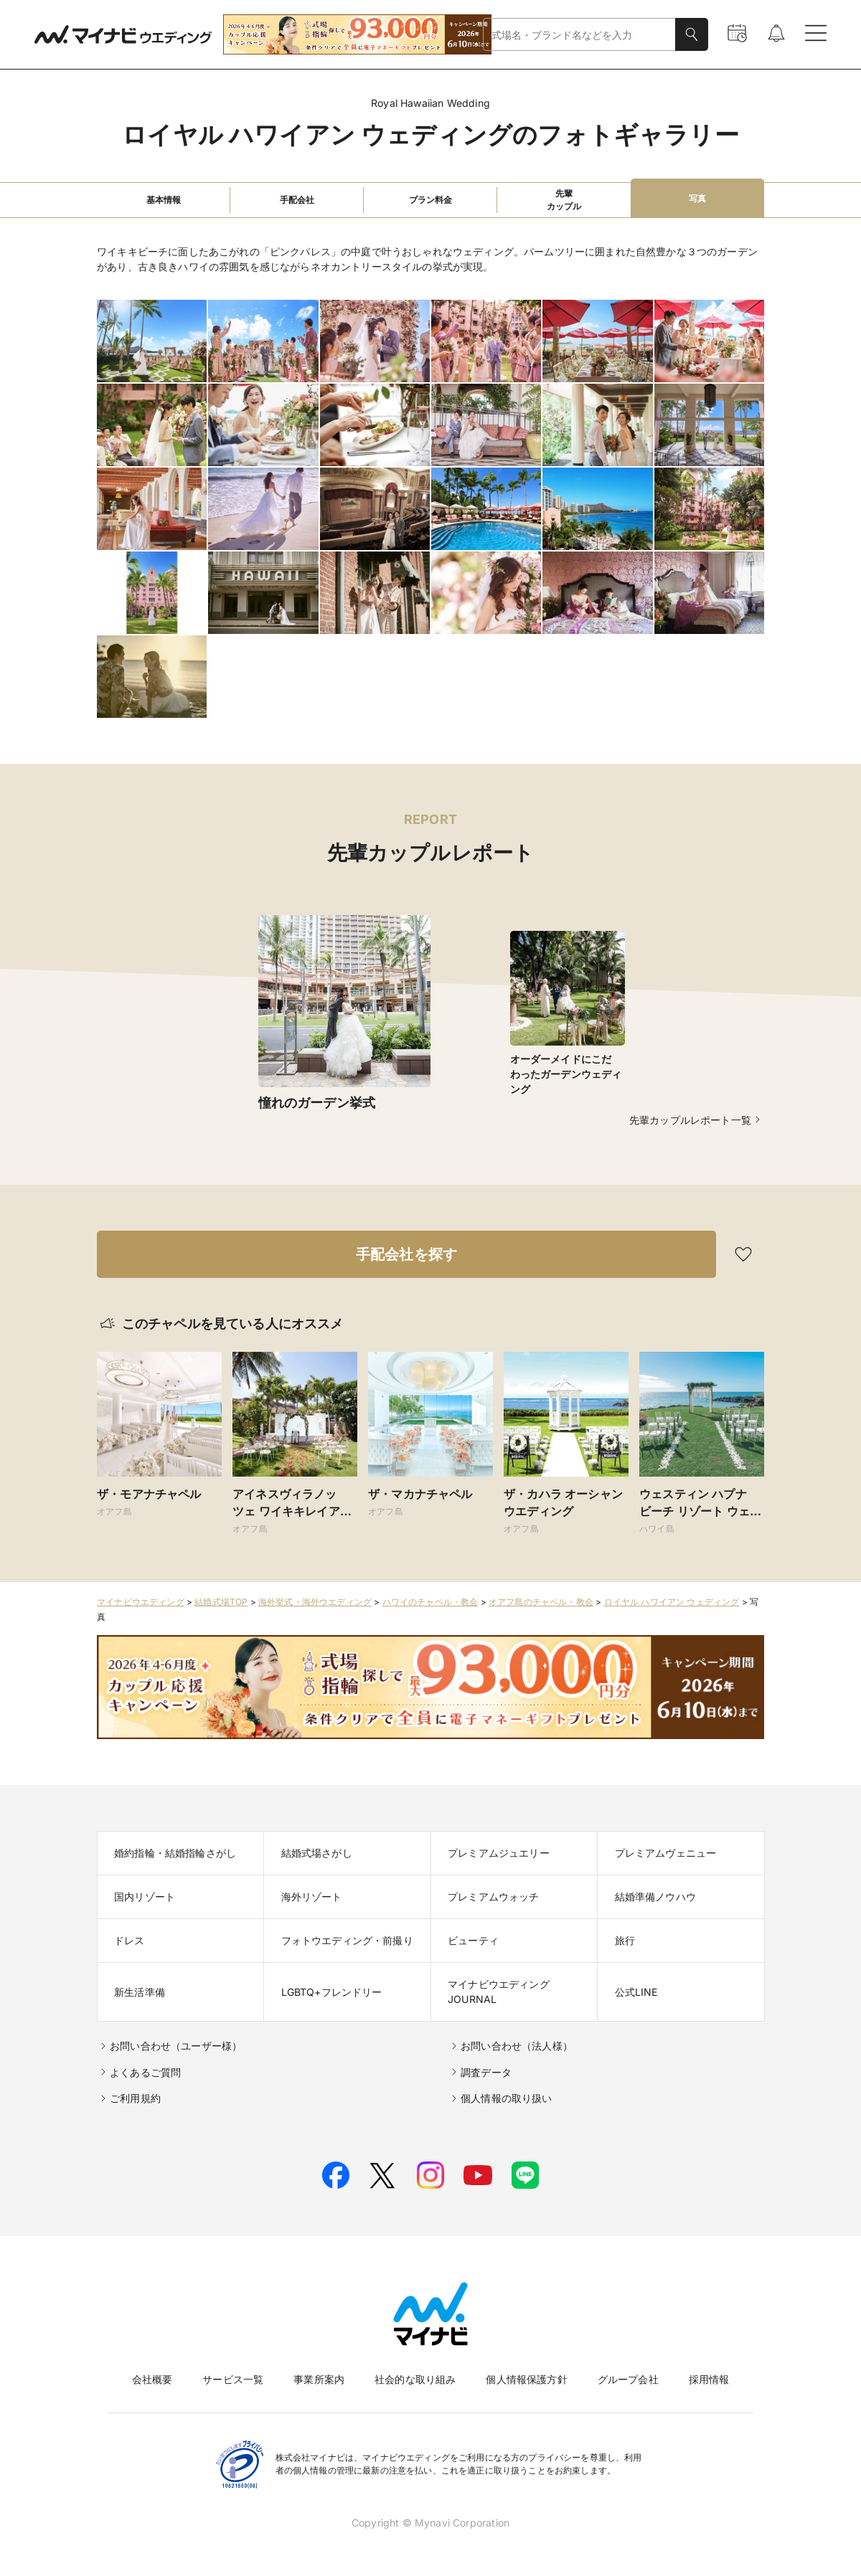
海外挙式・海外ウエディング (315, 1601)
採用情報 (709, 2379)
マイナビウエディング (140, 1601)
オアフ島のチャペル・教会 (541, 1601)
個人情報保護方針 (526, 2379)
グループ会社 (628, 2379)
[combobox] (579, 34)
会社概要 (152, 2379)
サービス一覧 (232, 2379)
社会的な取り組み (415, 2379)
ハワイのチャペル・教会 (430, 1601)
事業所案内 (318, 2379)
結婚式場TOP (221, 1601)
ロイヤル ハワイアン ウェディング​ (672, 1601)
